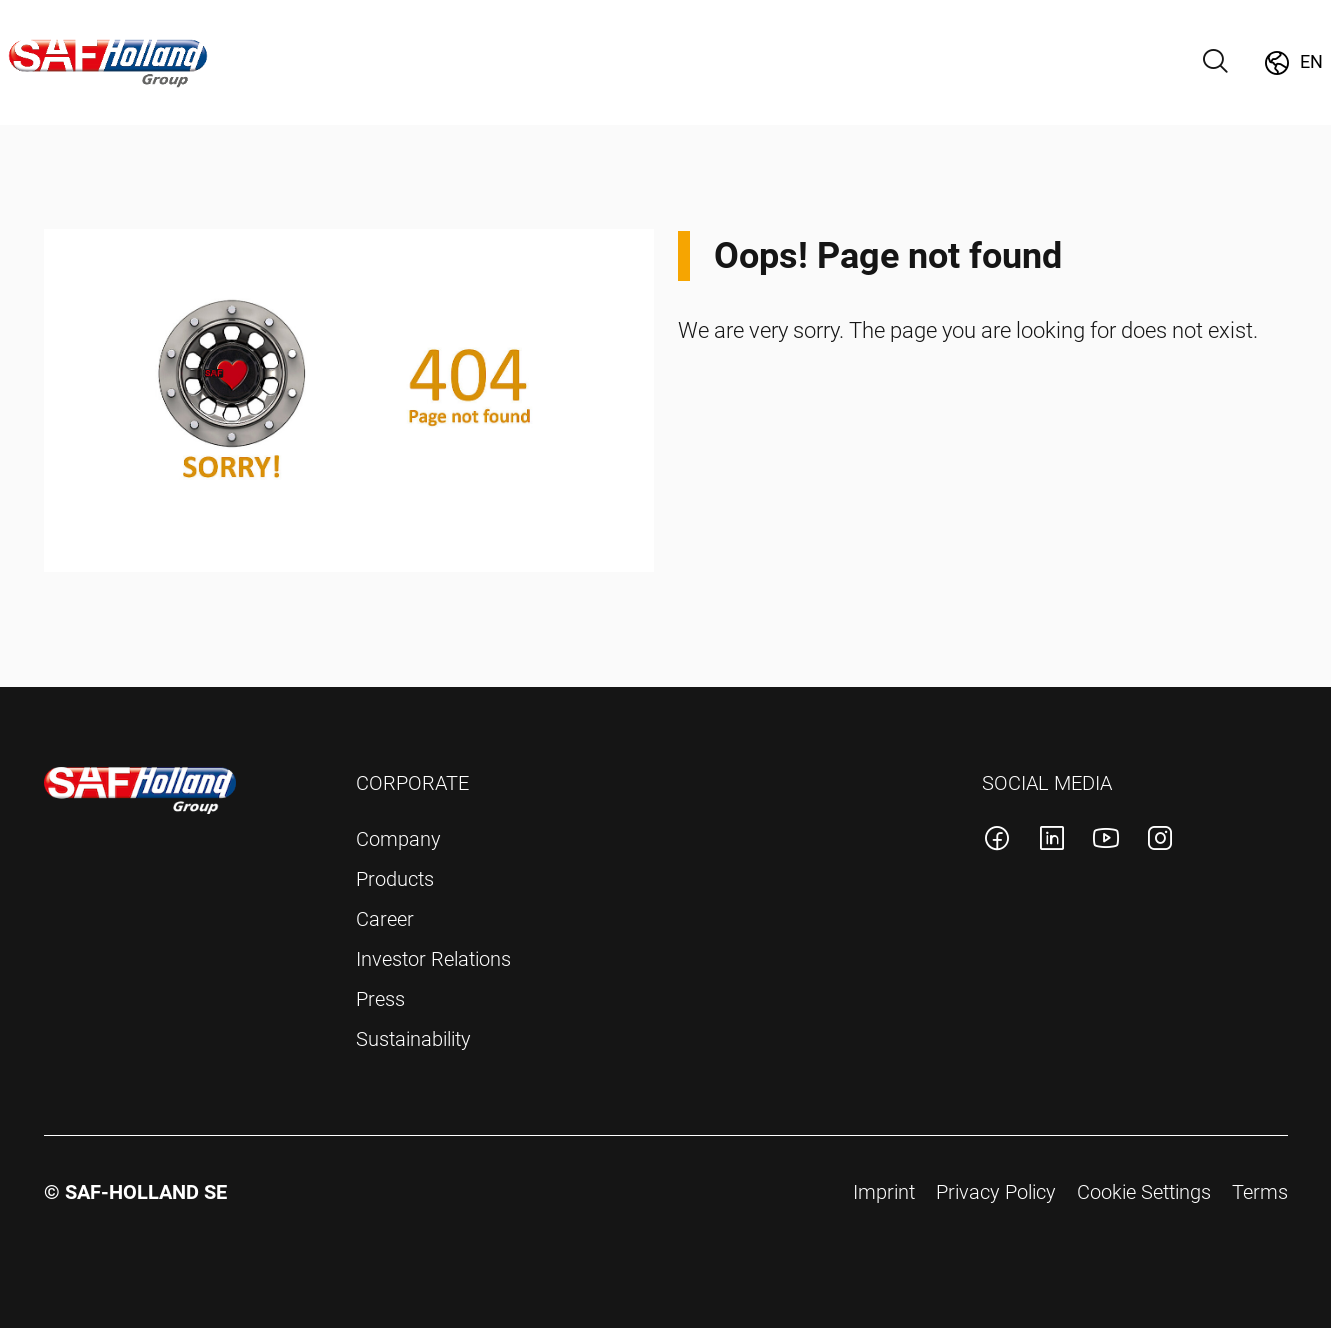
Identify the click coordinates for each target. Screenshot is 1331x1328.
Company (398, 839)
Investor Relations (433, 959)
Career (385, 919)
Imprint (884, 1192)
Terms (1260, 1192)
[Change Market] (1292, 63)
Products (395, 879)
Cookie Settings (1144, 1192)
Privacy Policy (996, 1192)
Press (380, 999)
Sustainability (413, 1039)
